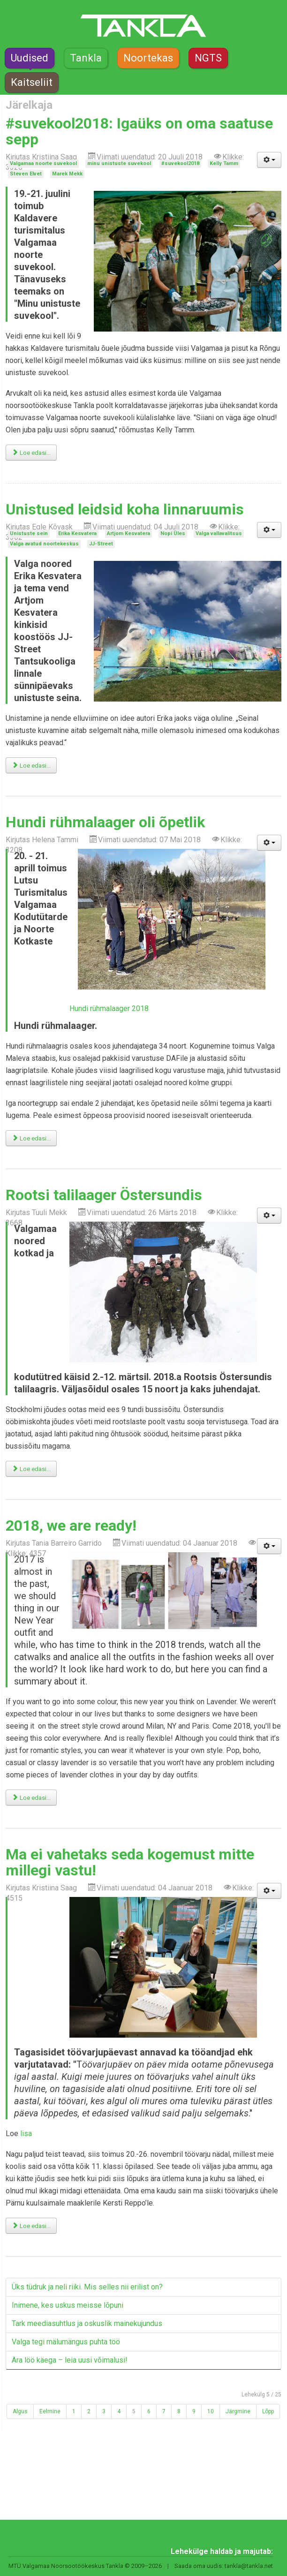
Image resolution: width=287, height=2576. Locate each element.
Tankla (86, 58)
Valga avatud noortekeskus (44, 544)
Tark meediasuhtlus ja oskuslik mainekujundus (87, 2323)
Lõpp (268, 2411)
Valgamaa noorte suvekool (43, 163)
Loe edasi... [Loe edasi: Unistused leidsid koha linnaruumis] (31, 765)
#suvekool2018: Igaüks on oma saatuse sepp (139, 131)
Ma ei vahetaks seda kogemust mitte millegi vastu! (130, 1862)
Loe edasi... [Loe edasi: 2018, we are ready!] (31, 1797)
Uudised (29, 58)
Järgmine (238, 2411)
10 (210, 2411)
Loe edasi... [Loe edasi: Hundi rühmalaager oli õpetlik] (31, 1138)
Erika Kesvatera (77, 533)
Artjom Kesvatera (128, 533)
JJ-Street (101, 544)
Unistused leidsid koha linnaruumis (125, 509)
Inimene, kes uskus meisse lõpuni (67, 2305)
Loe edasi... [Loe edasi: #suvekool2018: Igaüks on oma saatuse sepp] (31, 452)
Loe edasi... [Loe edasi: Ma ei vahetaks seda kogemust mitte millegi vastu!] (31, 2225)
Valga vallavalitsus (219, 533)
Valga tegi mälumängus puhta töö (66, 2341)
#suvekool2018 (180, 163)
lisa (26, 2133)
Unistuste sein (29, 533)
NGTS (208, 58)
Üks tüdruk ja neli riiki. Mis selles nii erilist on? (87, 2286)
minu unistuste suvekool (119, 163)
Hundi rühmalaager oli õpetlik (105, 822)
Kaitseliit (32, 82)
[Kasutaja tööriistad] (269, 160)
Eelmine (49, 2411)
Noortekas (148, 58)
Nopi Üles (172, 533)
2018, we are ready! (71, 1525)
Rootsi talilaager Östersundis (104, 1195)
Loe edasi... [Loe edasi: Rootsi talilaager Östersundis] (31, 1469)
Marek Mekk (67, 174)
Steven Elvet (26, 174)
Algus (20, 2411)
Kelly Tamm (224, 163)
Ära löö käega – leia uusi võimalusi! (70, 2360)
